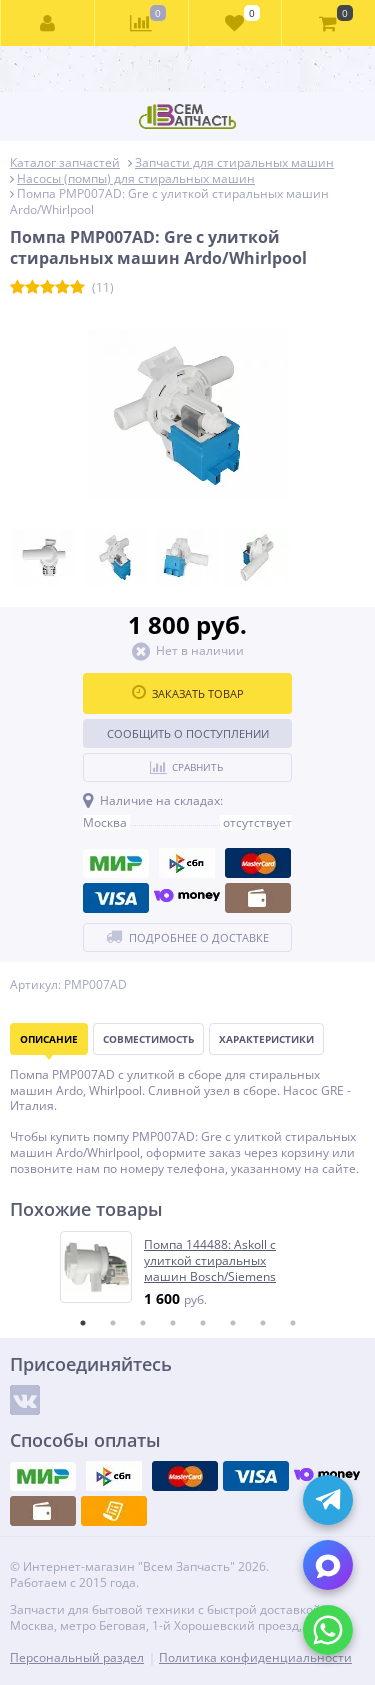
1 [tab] (83, 1323)
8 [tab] (293, 1323)
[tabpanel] (188, 1269)
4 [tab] (173, 1323)
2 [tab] (113, 1323)
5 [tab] (203, 1323)
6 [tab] (233, 1323)
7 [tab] (263, 1323)
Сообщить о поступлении (188, 733)
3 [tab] (143, 1323)
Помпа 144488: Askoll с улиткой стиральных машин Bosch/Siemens (210, 1260)
